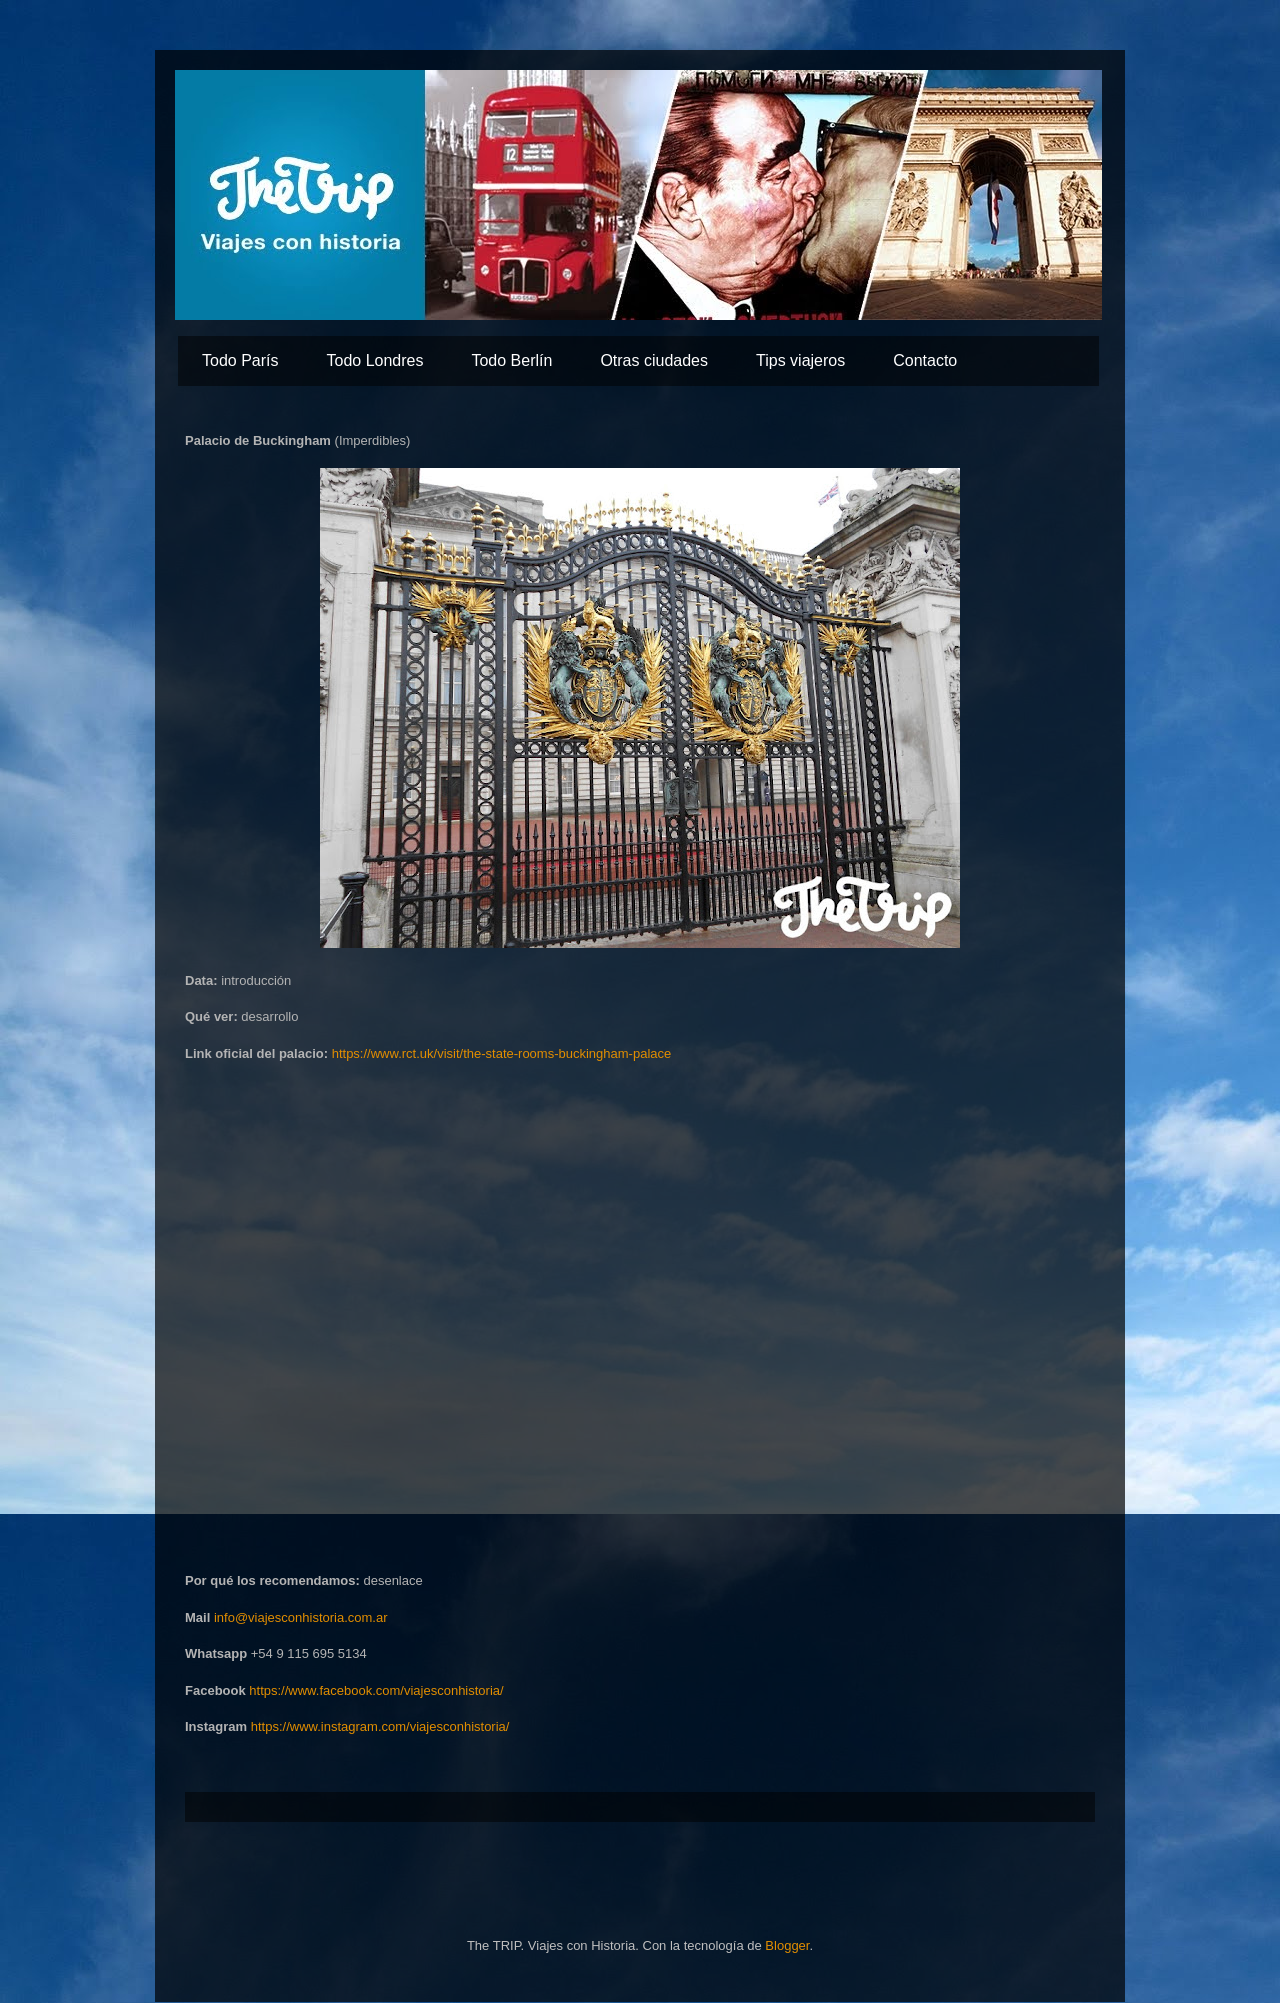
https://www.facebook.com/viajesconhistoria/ (376, 1690)
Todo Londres (374, 360)
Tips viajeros (800, 360)
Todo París (240, 360)
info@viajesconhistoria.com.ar (301, 1617)
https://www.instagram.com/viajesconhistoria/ (380, 1726)
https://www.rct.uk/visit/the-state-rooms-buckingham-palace (502, 1053)
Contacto (925, 360)
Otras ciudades (654, 360)
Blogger (787, 1945)
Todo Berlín (511, 360)
